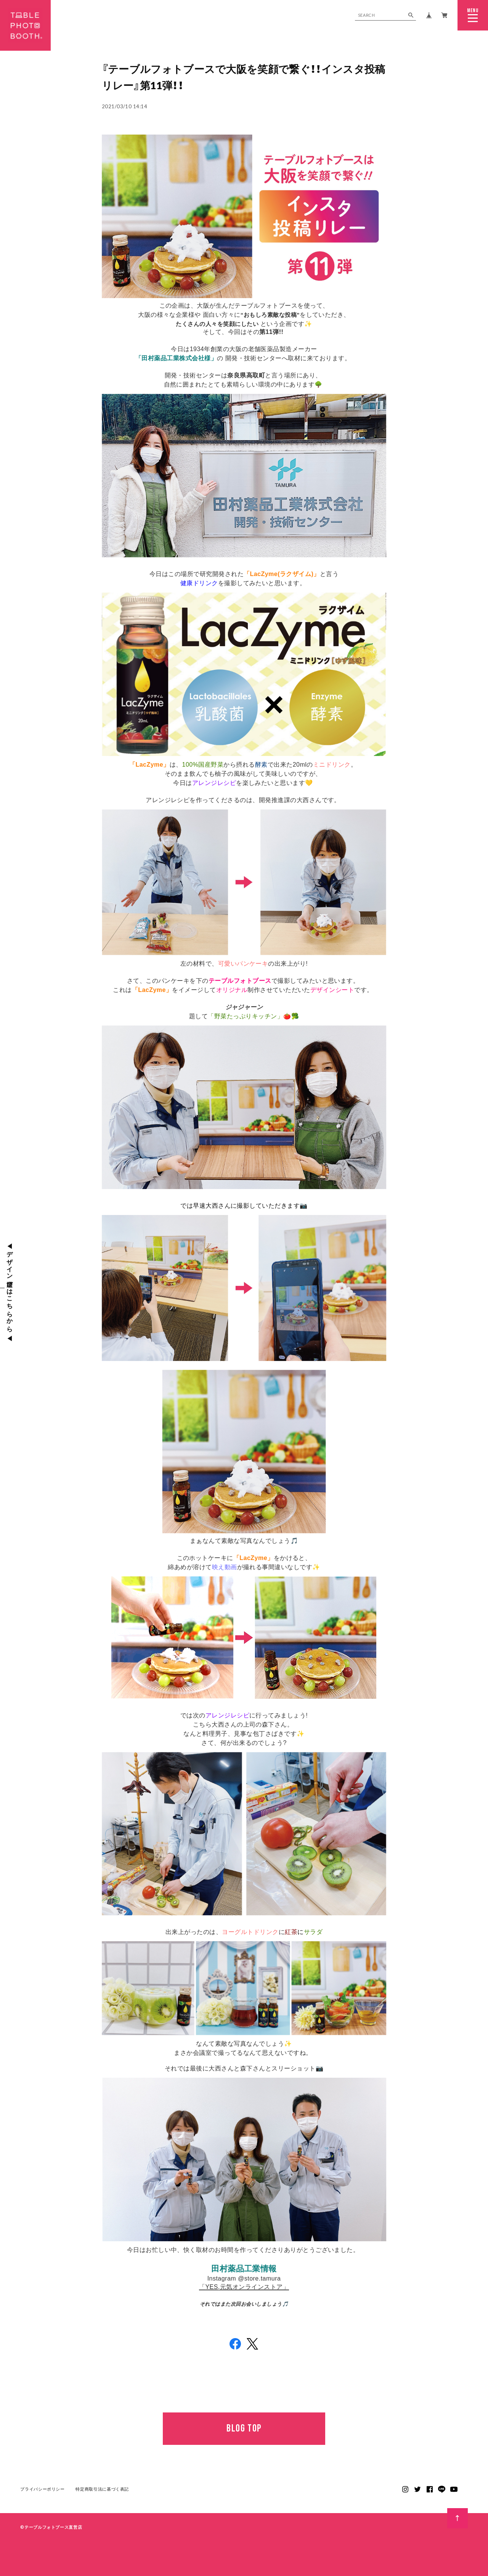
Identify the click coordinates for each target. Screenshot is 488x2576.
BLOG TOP (244, 2428)
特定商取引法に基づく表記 (101, 2504)
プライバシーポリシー (43, 2504)
